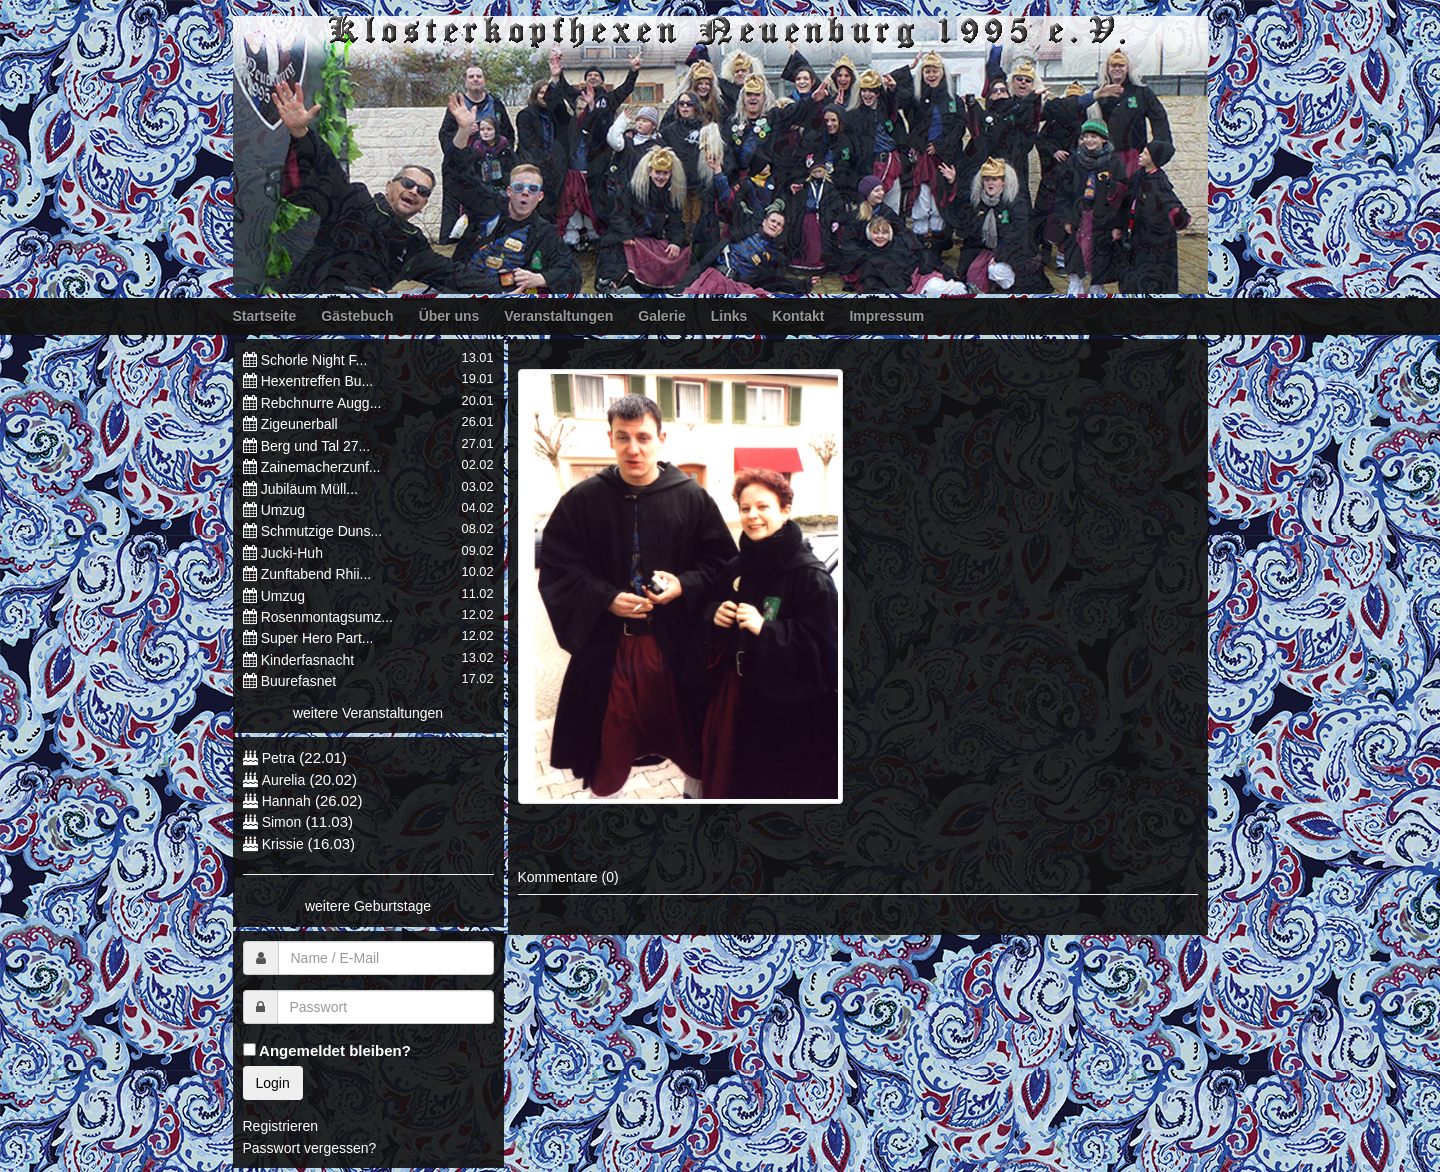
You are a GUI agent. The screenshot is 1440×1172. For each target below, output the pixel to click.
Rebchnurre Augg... (321, 403)
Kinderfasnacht (307, 660)
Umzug (283, 510)
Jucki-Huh (292, 553)
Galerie (661, 316)
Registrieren (280, 1126)
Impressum (886, 316)
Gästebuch (357, 316)
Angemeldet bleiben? (327, 1050)
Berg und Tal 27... (315, 446)
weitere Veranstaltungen (368, 713)
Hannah (286, 801)
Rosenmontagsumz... (327, 617)
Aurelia (284, 780)
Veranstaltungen (558, 316)
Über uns (449, 316)
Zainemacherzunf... (321, 467)
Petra (278, 758)
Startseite (265, 316)
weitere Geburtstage (368, 906)
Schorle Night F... (314, 360)
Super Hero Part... (317, 638)
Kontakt (798, 316)
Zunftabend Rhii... (316, 574)
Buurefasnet (299, 681)
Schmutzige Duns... (321, 531)
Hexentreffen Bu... (317, 381)
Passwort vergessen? (310, 1148)
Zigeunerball (299, 424)
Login (273, 1083)
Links (729, 316)
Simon (282, 822)
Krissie (285, 844)
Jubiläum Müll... (309, 489)
